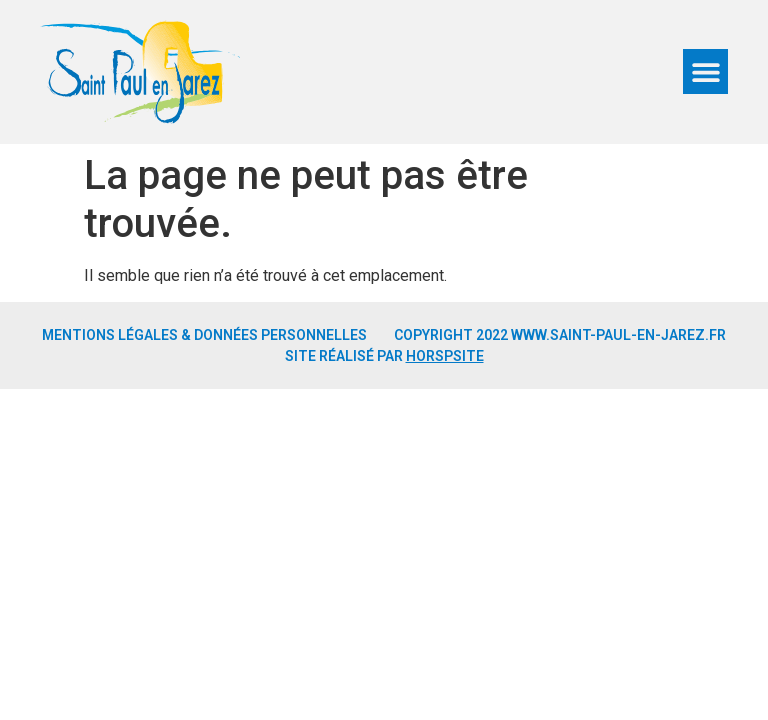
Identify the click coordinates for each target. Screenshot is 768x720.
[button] (705, 71)
